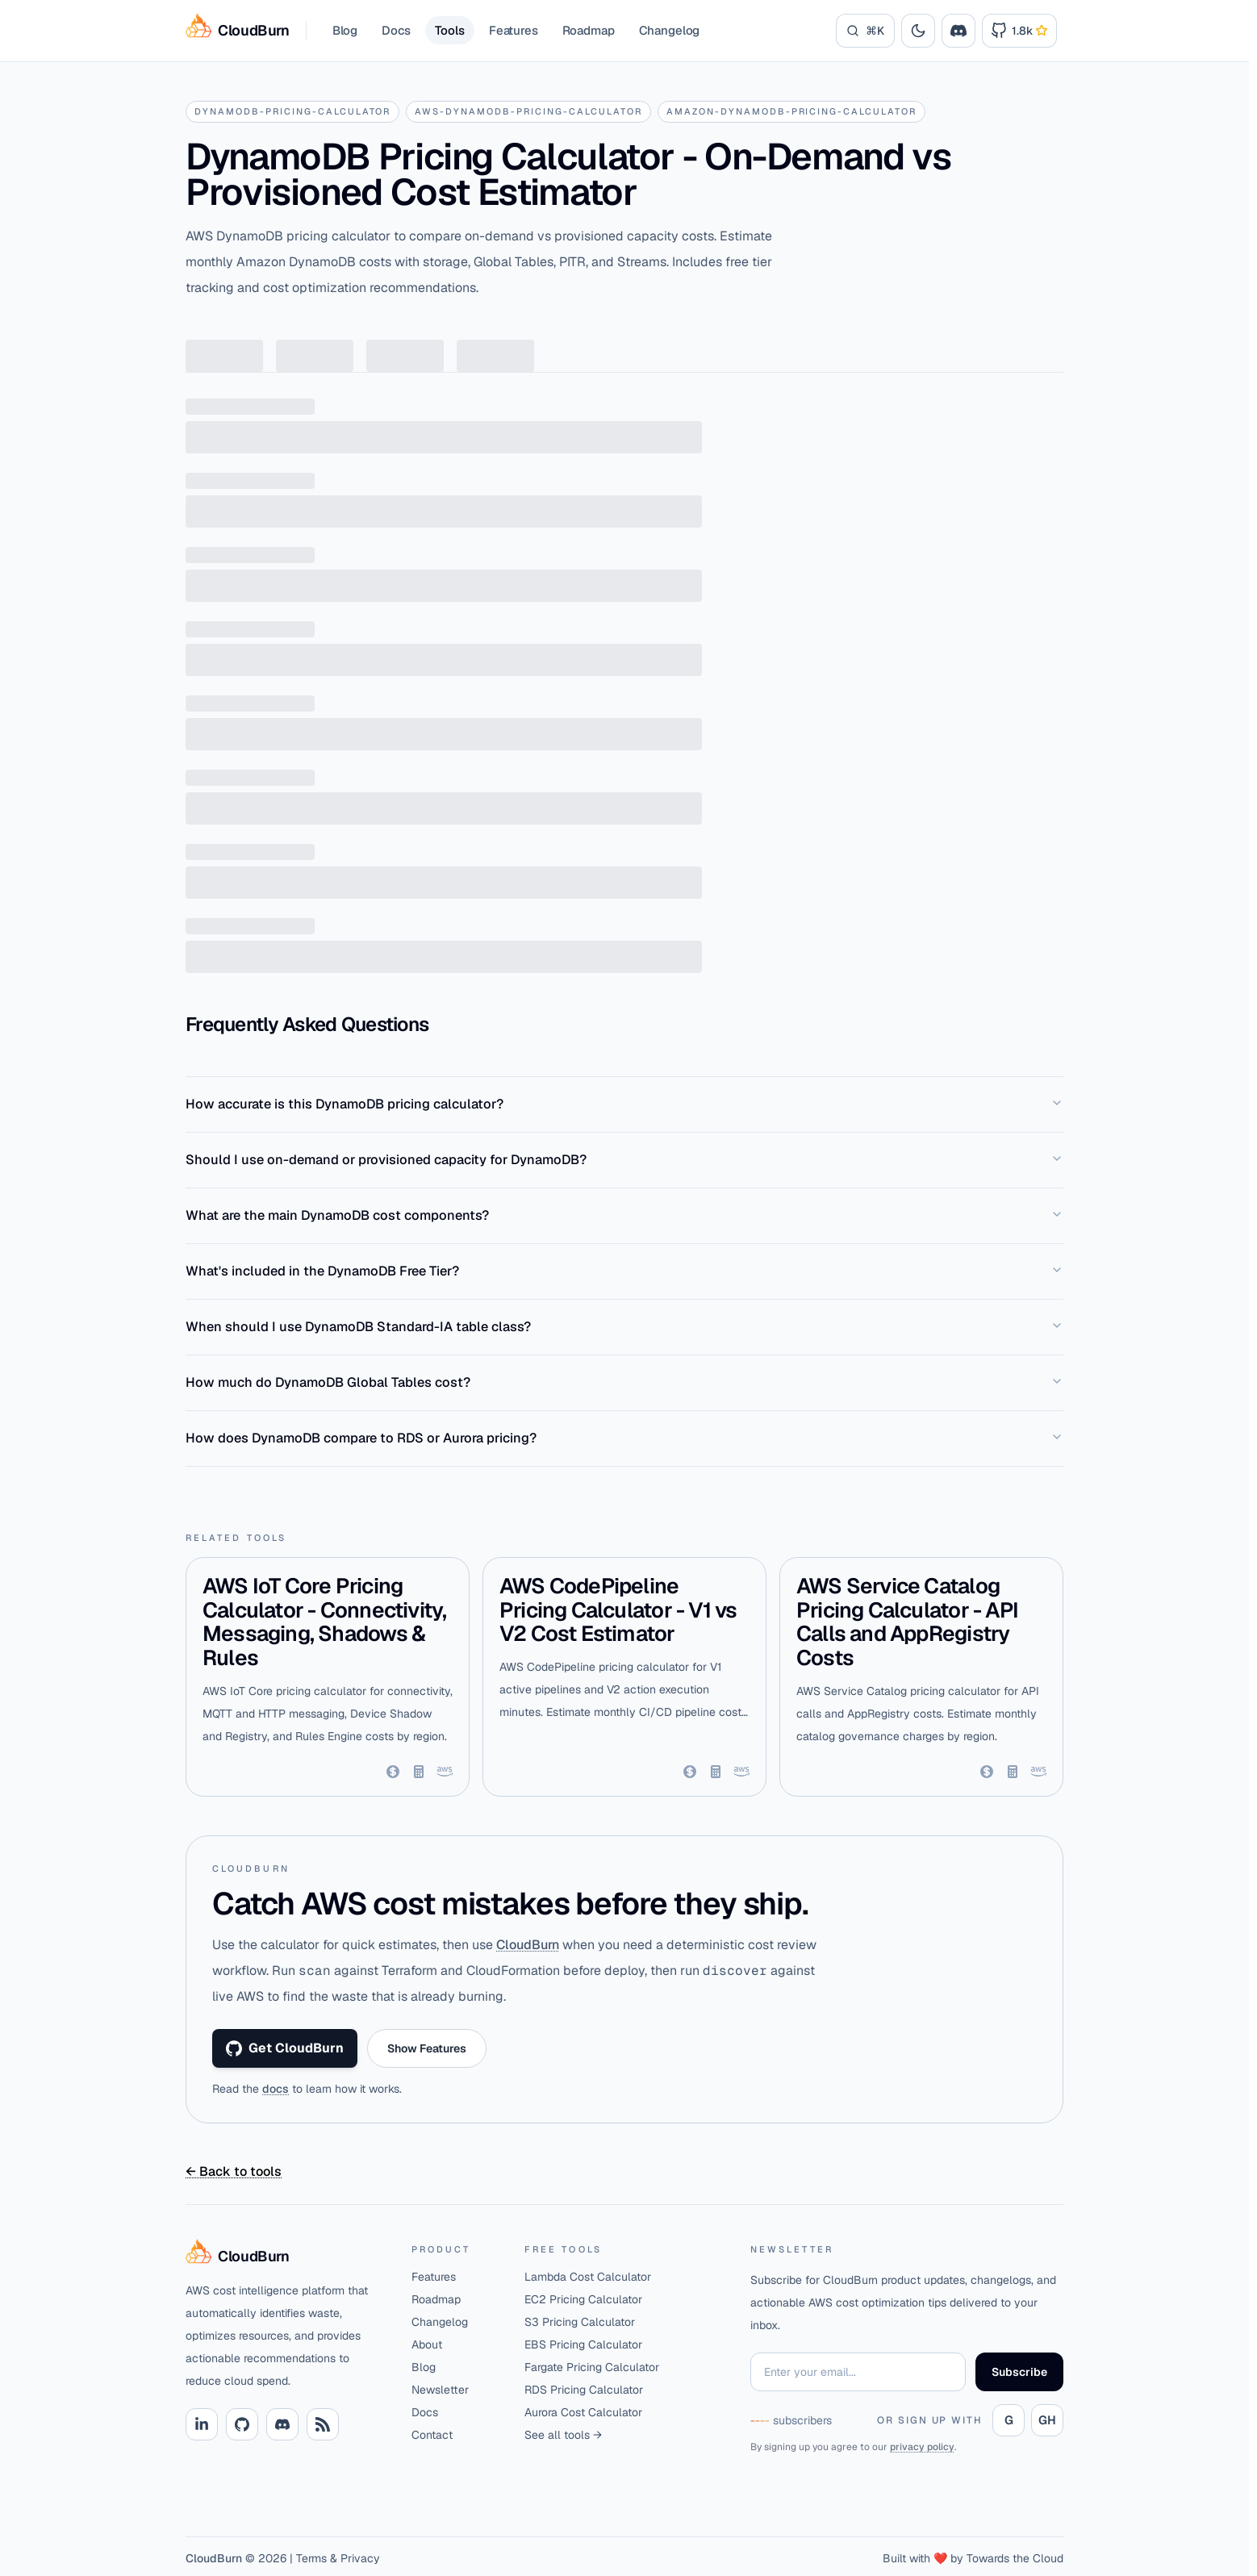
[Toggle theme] (918, 31)
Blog (344, 30)
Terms (311, 2558)
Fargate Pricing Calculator (591, 2367)
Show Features (426, 2048)
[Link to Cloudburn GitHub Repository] (1019, 31)
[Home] (286, 2256)
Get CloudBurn (285, 2048)
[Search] (865, 31)
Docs (396, 30)
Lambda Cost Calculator (587, 2276)
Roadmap (588, 30)
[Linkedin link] (202, 2424)
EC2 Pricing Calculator (583, 2299)
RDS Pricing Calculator (583, 2389)
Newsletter (440, 2389)
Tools (450, 30)
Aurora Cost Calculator (583, 2412)
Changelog (669, 30)
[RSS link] (323, 2424)
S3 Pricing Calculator (579, 2322)
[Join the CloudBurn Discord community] (958, 31)
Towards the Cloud (1015, 2558)
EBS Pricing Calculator (583, 2344)
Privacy (360, 2558)
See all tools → (563, 2435)
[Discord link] (282, 2424)
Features (513, 30)
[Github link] (242, 2424)
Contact (432, 2435)
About (426, 2344)
